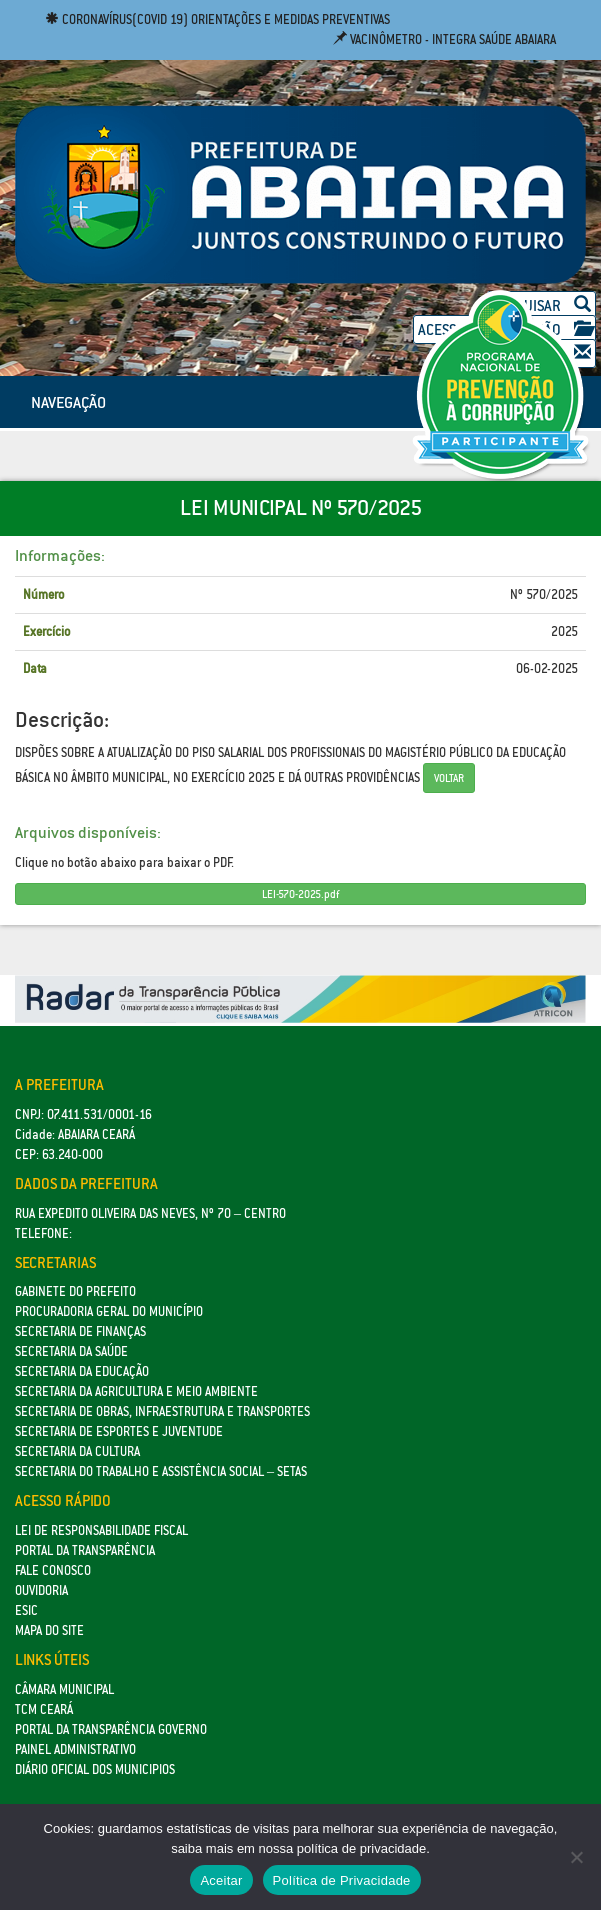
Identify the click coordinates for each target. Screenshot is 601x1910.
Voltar (449, 778)
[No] (576, 1857)
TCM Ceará (44, 1709)
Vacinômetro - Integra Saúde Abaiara (444, 39)
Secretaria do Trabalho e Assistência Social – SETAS (161, 1471)
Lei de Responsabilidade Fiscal (101, 1530)
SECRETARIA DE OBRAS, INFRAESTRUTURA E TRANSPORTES (162, 1411)
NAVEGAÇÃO (68, 402)
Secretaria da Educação (82, 1371)
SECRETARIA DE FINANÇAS (80, 1331)
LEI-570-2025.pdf (300, 894)
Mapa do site (49, 1630)
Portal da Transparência (85, 1550)
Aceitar (221, 1880)
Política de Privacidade (342, 1880)
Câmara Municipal (64, 1689)
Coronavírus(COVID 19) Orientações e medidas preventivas (217, 19)
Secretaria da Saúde (71, 1351)
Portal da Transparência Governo (111, 1729)
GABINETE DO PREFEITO (75, 1291)
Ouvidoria (41, 1590)
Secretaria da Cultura (77, 1451)
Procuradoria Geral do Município (109, 1311)
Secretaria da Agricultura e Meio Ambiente (136, 1391)
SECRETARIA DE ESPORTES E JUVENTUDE (119, 1431)
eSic (26, 1610)
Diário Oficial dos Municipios (95, 1769)
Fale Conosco (53, 1570)
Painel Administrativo (75, 1749)
